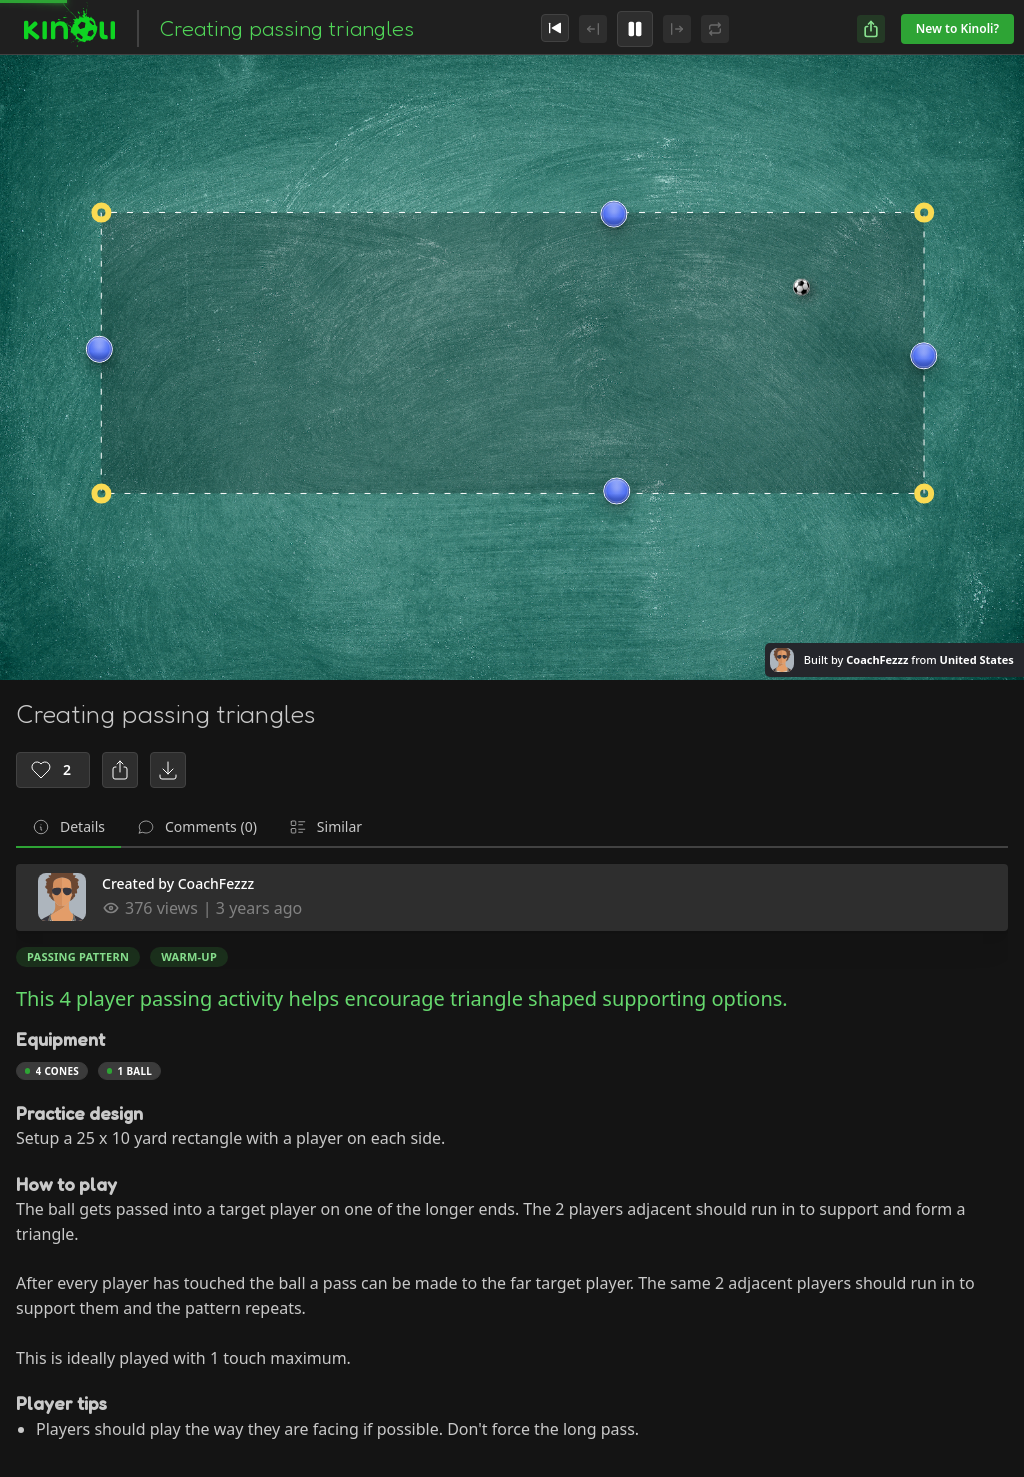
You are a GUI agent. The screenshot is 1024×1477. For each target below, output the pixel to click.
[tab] (68, 828)
